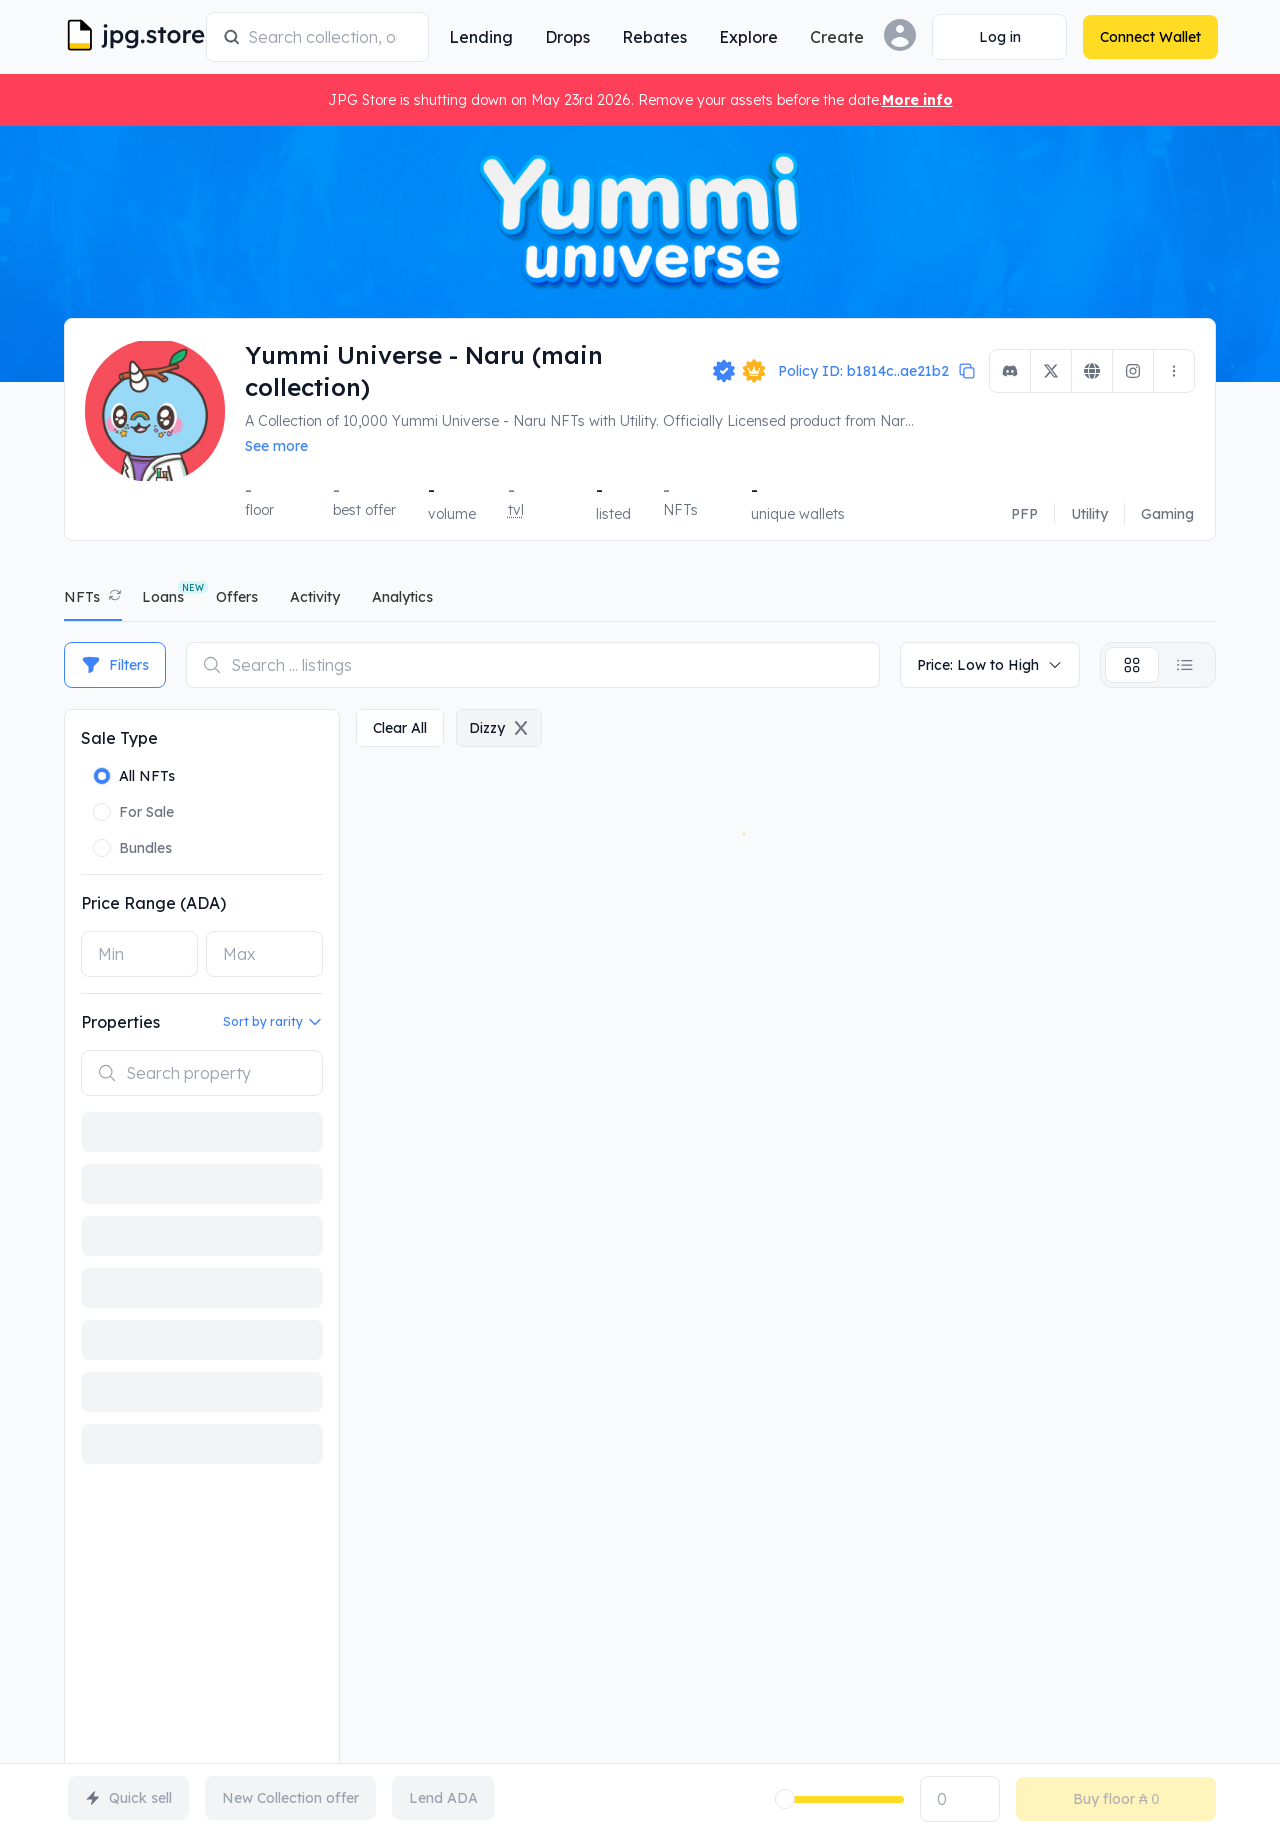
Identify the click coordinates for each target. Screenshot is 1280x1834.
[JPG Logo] (131, 37)
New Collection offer (290, 1798)
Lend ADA (443, 1798)
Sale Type (119, 738)
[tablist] (640, 601)
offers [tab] (237, 597)
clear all (400, 728)
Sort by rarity (273, 1022)
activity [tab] (315, 597)
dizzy (499, 728)
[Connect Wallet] (997, 37)
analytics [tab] (402, 597)
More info (917, 100)
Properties (120, 1022)
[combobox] (329, 37)
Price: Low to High (990, 665)
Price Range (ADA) (153, 903)
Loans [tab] (163, 597)
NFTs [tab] (82, 597)
